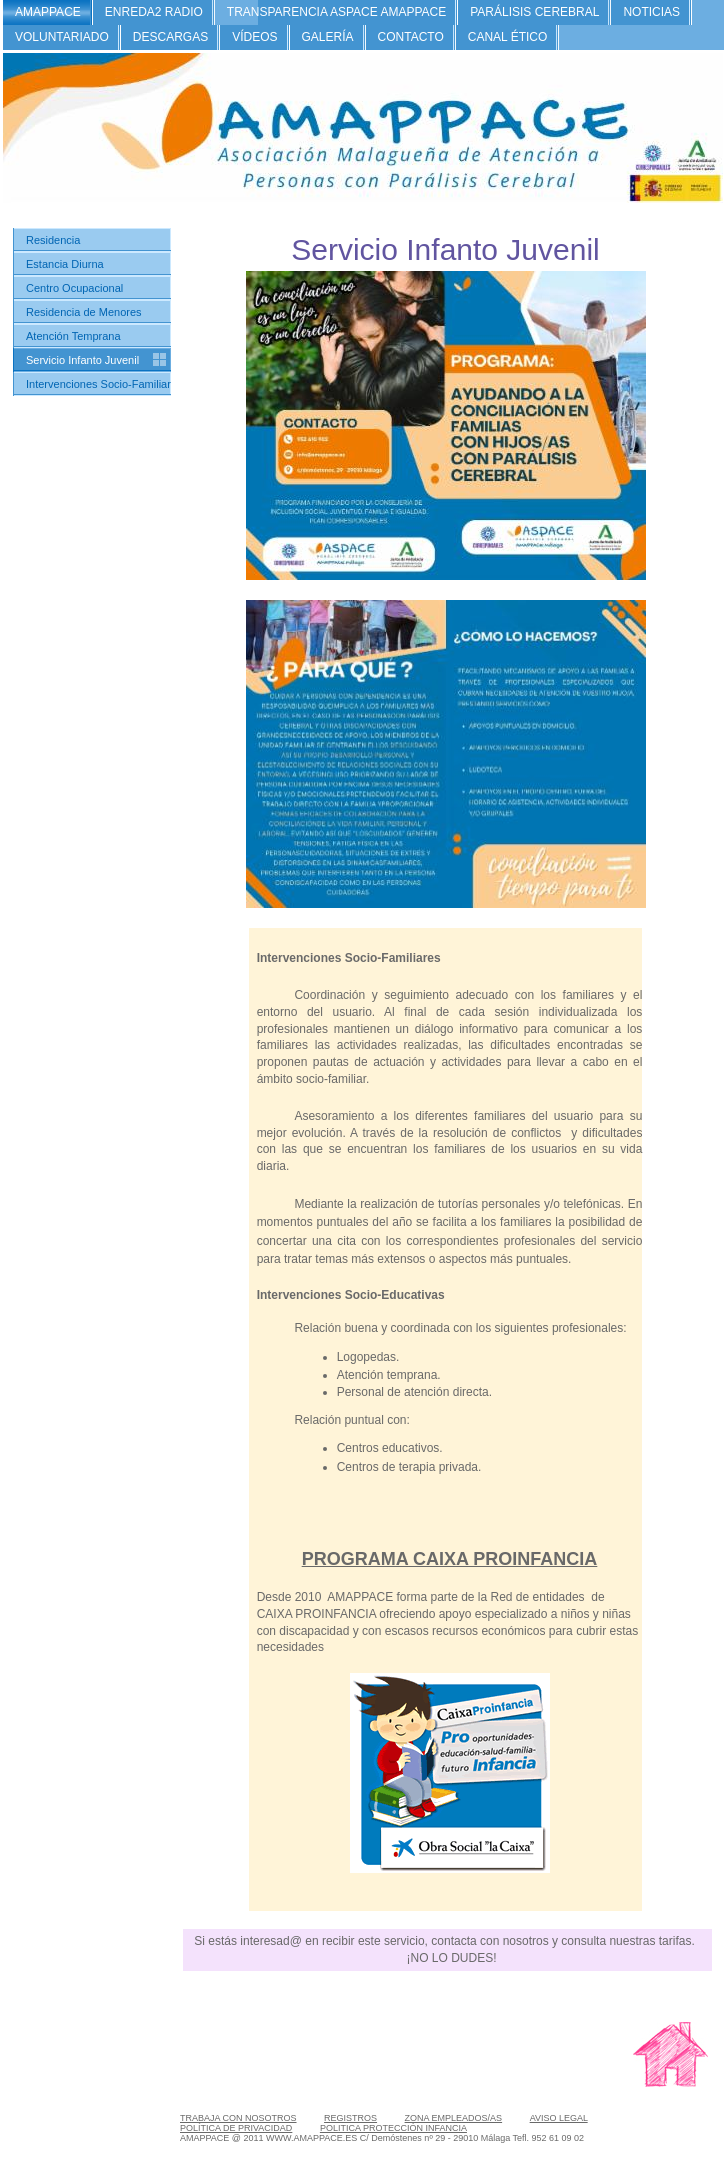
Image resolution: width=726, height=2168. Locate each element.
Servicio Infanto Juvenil (82, 360)
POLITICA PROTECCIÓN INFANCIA (393, 2128)
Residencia (53, 240)
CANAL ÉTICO (508, 37)
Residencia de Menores (84, 312)
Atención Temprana (73, 336)
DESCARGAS (170, 37)
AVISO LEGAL (559, 2118)
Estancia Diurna (65, 264)
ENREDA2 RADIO (154, 12)
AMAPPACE (48, 12)
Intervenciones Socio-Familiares (104, 384)
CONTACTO (411, 37)
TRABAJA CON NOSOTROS (238, 2118)
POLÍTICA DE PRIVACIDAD (236, 2128)
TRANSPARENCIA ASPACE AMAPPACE (336, 12)
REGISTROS (350, 2118)
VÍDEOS (254, 37)
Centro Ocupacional (74, 288)
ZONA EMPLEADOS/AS (454, 2118)
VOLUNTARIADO (62, 37)
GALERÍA (328, 37)
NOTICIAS (651, 12)
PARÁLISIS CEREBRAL (534, 12)
